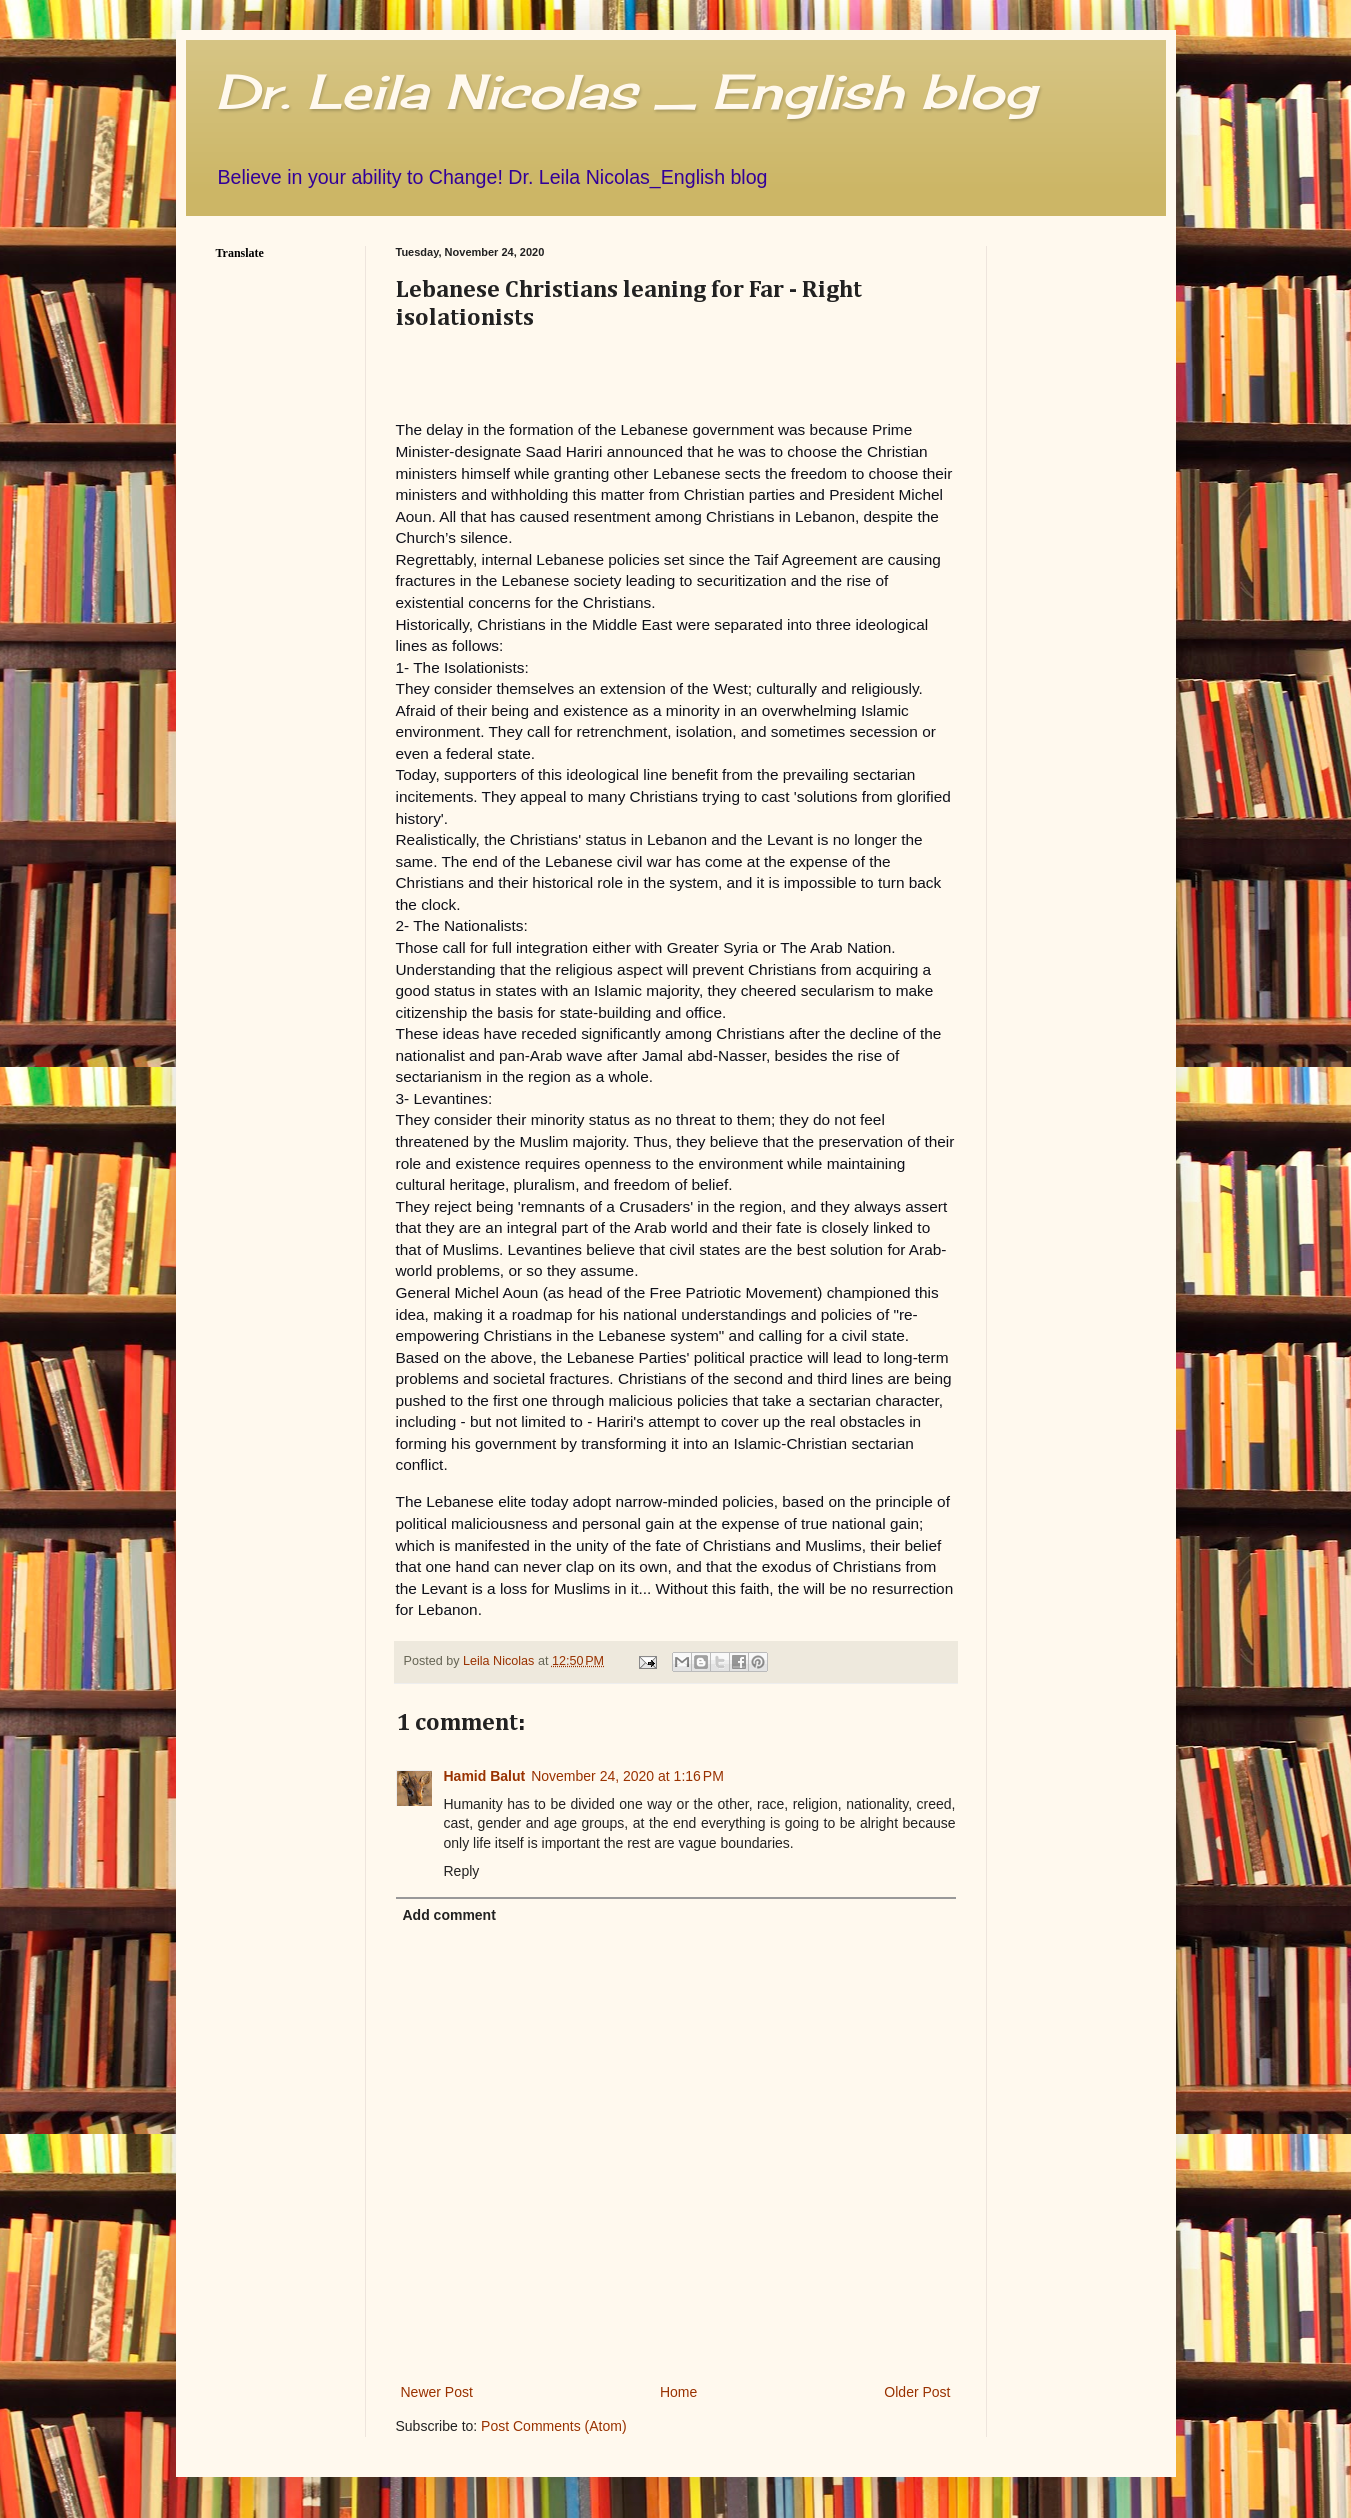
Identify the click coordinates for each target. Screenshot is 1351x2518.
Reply (462, 1871)
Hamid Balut (485, 1776)
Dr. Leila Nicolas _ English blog (626, 91)
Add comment (449, 1915)
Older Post (917, 2392)
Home (678, 2392)
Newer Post (437, 2392)
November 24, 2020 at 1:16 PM (627, 1776)
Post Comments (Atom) (553, 2426)
